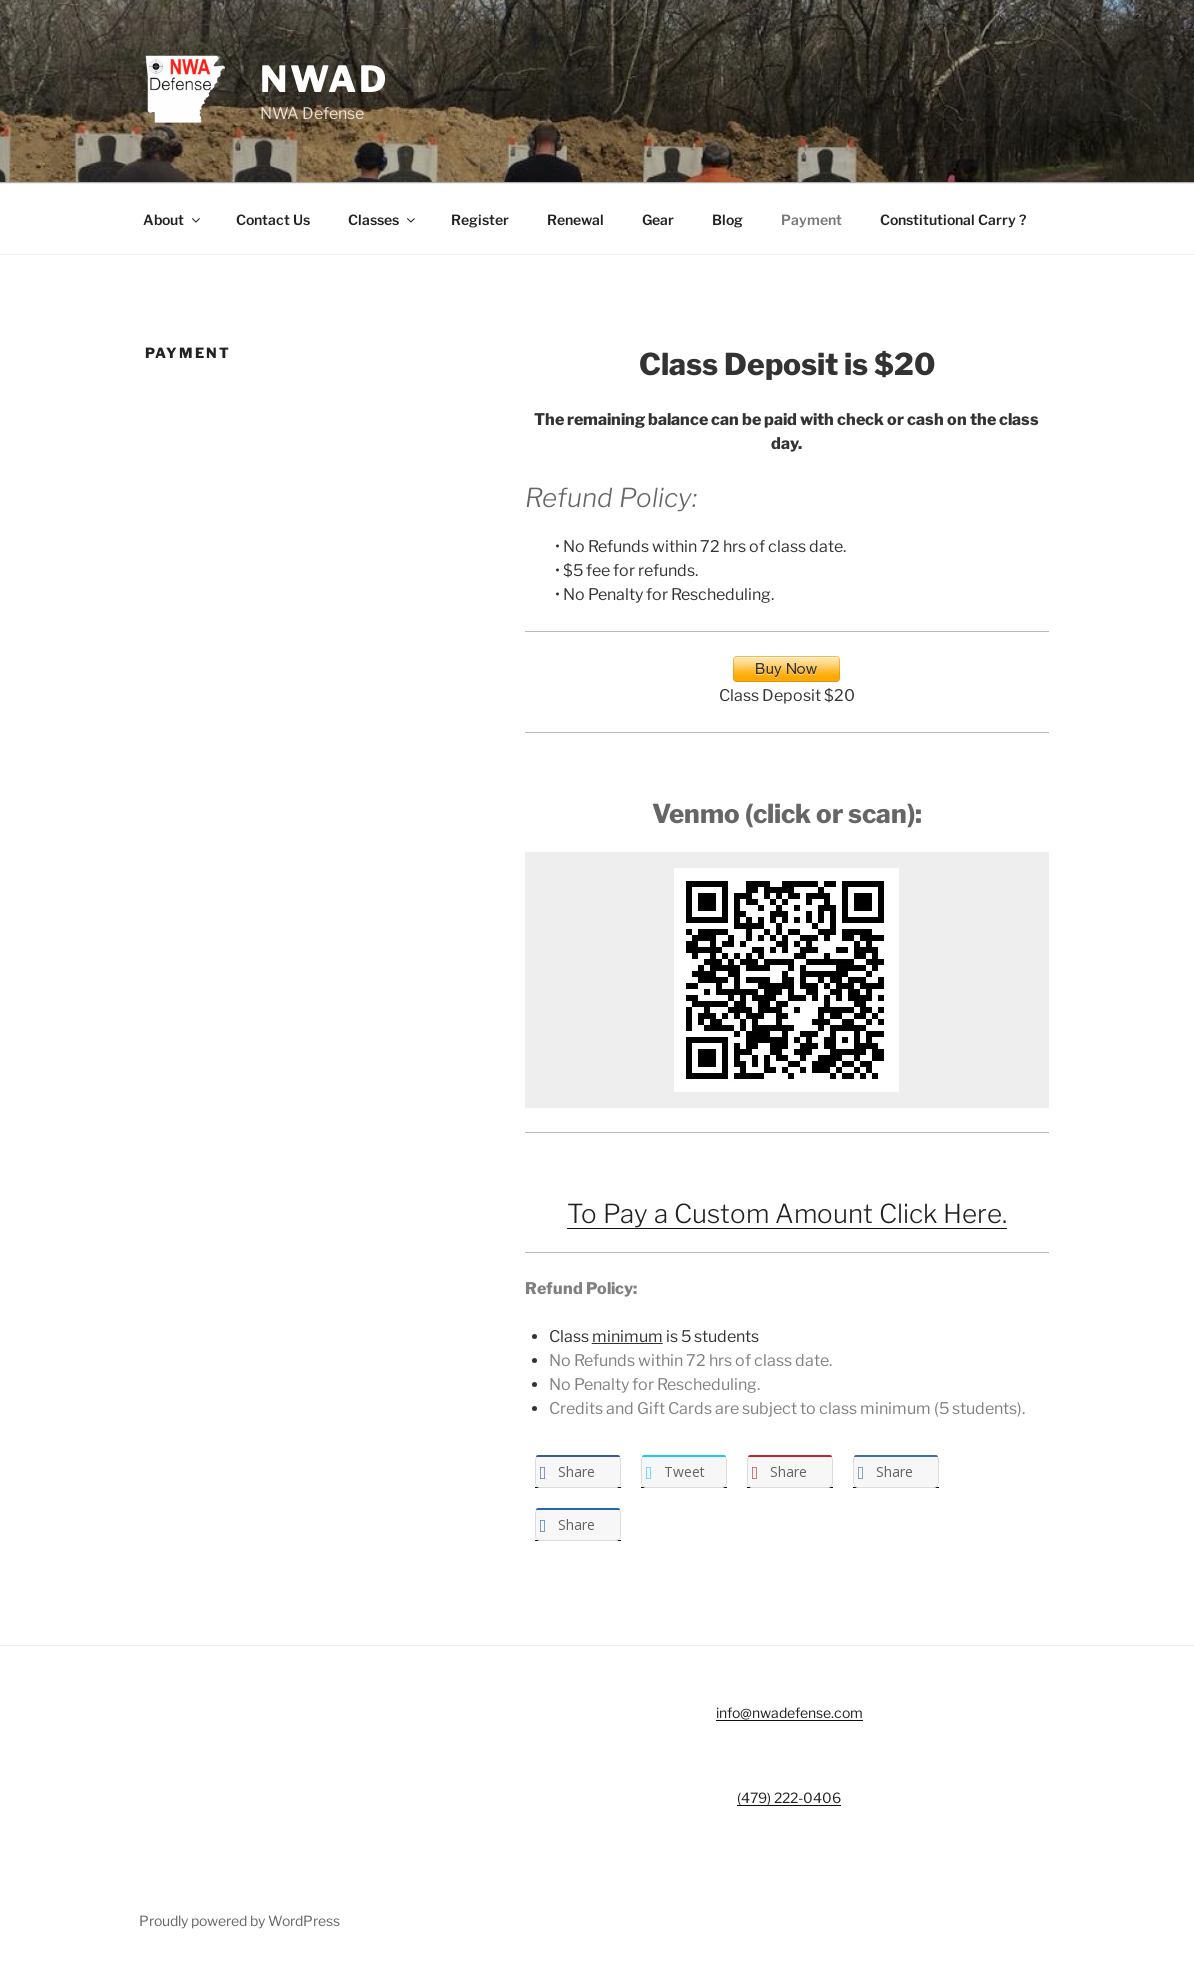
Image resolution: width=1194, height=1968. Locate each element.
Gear (658, 219)
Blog (727, 219)
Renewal (575, 219)
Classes (383, 219)
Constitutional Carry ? (953, 219)
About (173, 219)
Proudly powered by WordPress (239, 1920)
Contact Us (273, 219)
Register (480, 219)
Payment (811, 219)
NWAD (324, 79)
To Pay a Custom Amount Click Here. (787, 1213)
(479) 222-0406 (789, 1797)
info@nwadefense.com (789, 1712)
